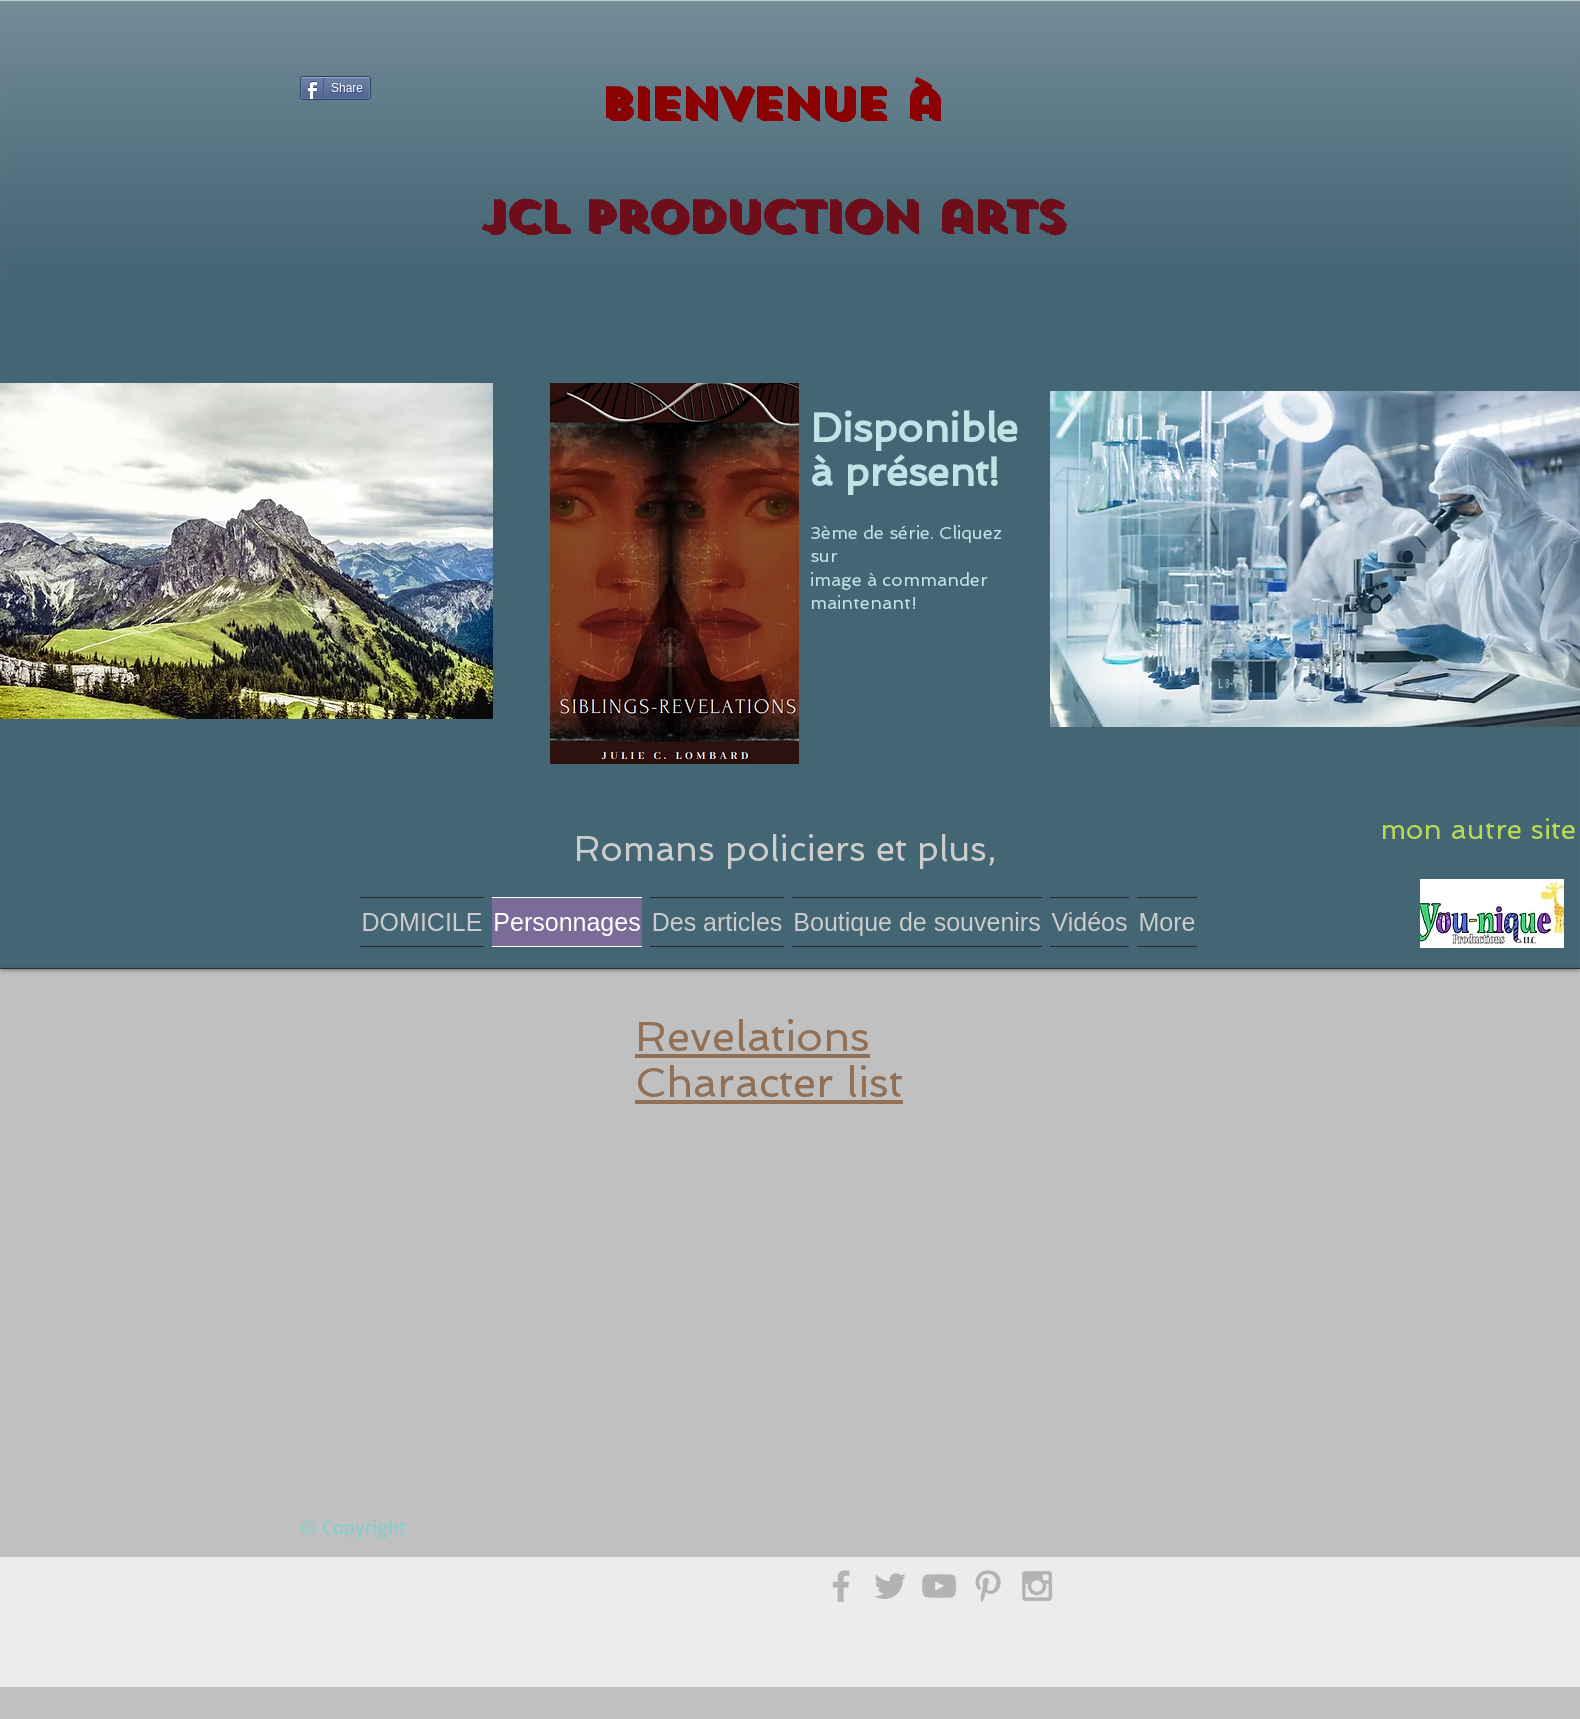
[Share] (335, 88)
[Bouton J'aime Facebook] (338, 162)
